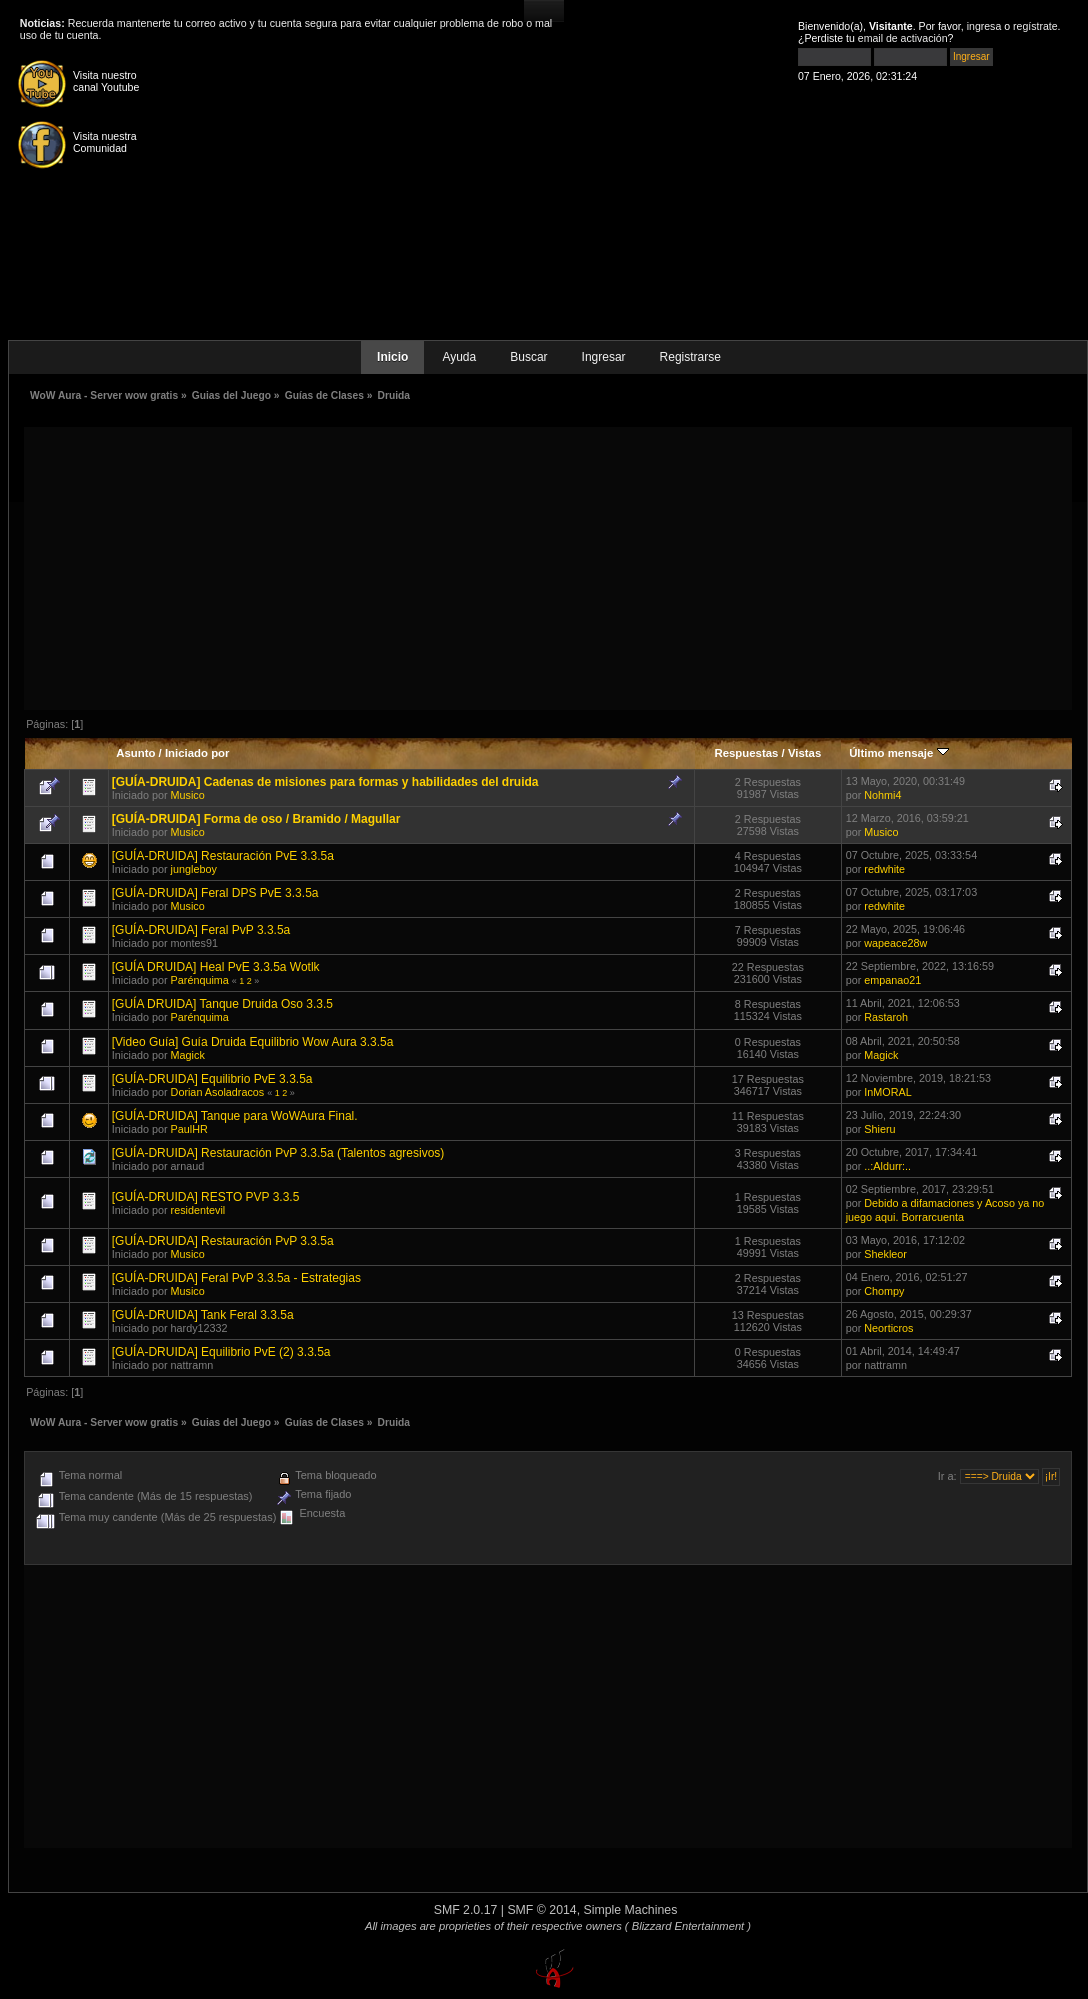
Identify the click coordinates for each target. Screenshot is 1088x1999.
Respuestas (746, 753)
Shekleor (885, 1254)
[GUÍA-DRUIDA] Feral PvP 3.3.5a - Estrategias (236, 1278)
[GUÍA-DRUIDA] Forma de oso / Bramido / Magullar (256, 819)
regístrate (1035, 26)
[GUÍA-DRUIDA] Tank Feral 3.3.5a (203, 1315)
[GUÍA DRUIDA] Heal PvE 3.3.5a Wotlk (216, 967)
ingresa (984, 26)
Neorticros (888, 1328)
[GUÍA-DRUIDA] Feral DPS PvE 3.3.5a (215, 893)
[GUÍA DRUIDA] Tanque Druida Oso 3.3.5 (222, 1004)
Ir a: (947, 1476)
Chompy (884, 1291)
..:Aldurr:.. (887, 1166)
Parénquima (200, 980)
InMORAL (887, 1092)
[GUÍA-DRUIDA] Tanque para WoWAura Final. (235, 1116)
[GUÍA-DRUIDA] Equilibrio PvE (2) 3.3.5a (221, 1352)
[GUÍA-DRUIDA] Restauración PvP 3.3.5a (223, 1241)
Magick (188, 1055)
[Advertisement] (548, 567)
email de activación (903, 38)
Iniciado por (197, 753)
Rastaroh (886, 1017)
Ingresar (604, 357)
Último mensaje (898, 753)
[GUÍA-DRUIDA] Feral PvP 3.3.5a (201, 930)
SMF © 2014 (541, 1910)
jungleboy (194, 869)
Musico (188, 795)
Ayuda (459, 357)
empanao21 (892, 980)
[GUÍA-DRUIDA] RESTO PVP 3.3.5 (206, 1197)
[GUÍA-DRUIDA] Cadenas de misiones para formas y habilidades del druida (325, 782)
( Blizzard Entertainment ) (688, 1926)
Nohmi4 (882, 795)
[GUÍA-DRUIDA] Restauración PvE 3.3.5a (223, 856)
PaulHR (189, 1129)
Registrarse (690, 357)
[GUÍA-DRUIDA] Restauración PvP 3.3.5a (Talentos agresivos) (278, 1153)
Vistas (804, 753)
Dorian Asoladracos (218, 1092)
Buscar (528, 357)
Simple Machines (631, 1910)
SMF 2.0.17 (466, 1910)
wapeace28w (895, 943)
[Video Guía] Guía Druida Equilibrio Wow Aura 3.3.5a (253, 1042)
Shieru (879, 1129)
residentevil (198, 1210)
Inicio (392, 357)
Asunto (135, 753)
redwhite (884, 869)
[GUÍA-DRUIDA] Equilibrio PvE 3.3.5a (212, 1079)
